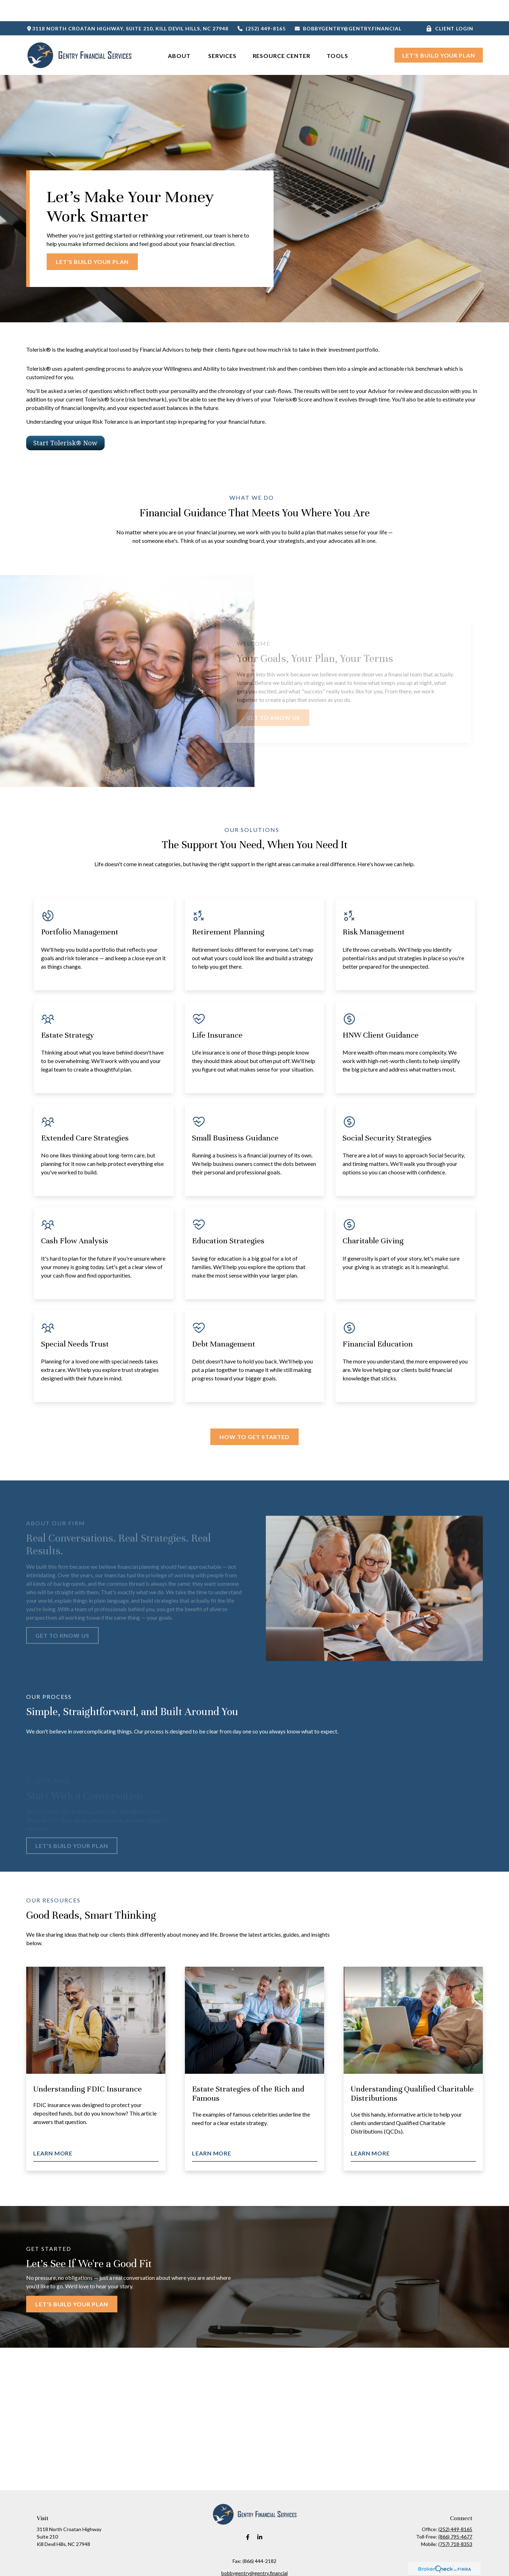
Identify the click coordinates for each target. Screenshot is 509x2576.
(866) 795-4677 (455, 2515)
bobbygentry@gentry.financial (348, 7)
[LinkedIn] (260, 2516)
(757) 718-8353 (455, 2523)
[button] (180, 34)
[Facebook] (248, 2516)
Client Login (450, 7)
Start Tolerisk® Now (65, 422)
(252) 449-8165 (261, 7)
